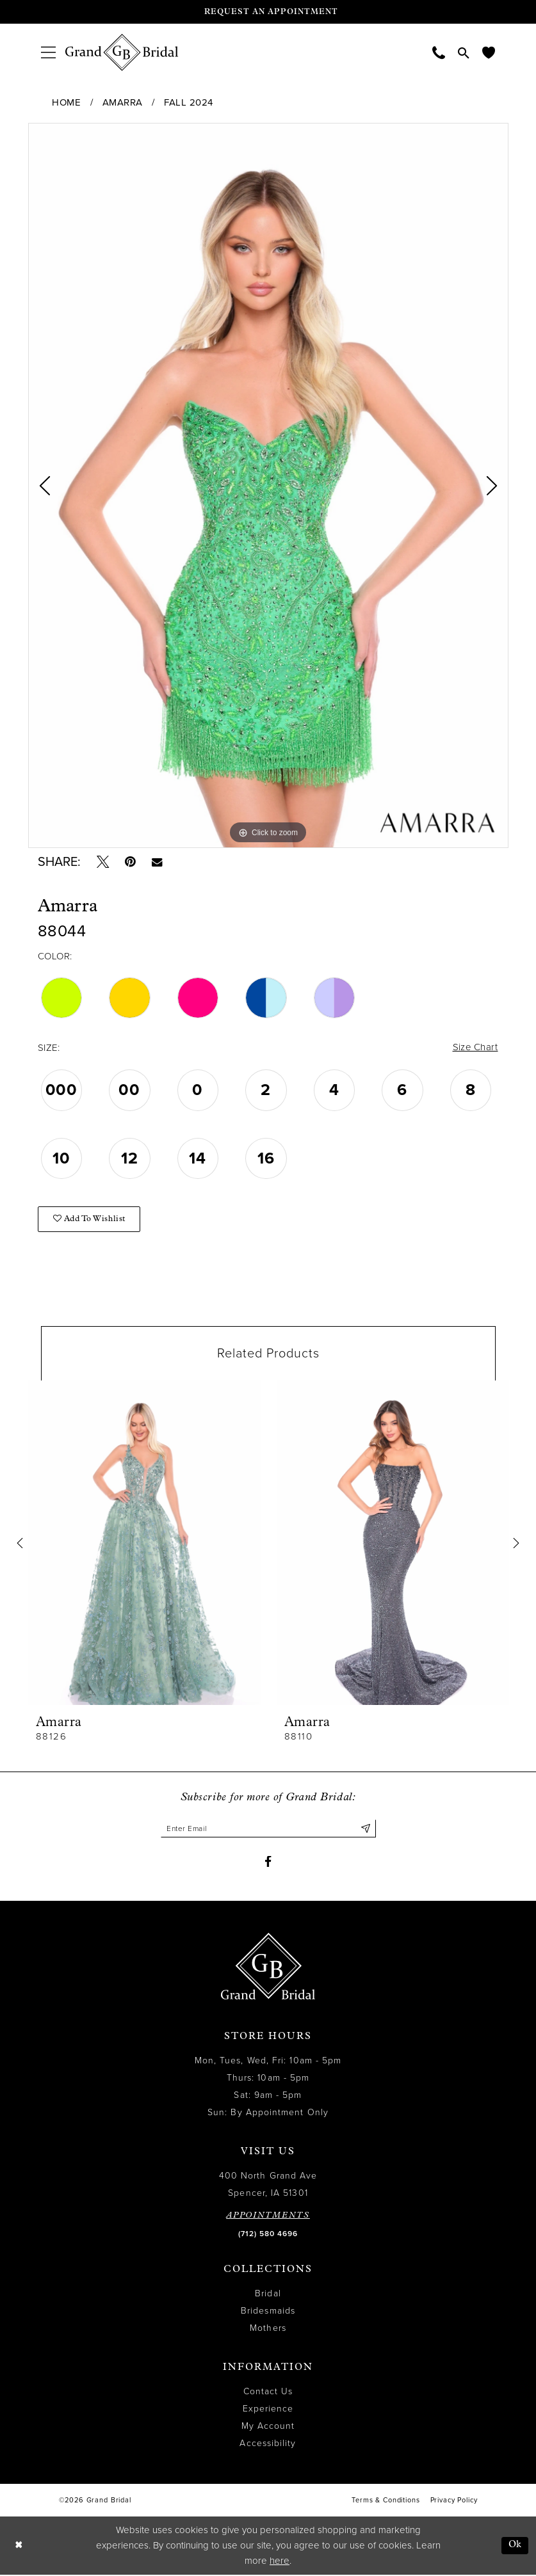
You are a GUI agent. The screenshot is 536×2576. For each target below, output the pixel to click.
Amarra (122, 102)
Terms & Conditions (385, 2501)
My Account (268, 2426)
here (279, 2562)
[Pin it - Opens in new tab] (131, 862)
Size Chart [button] (475, 1048)
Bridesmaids (268, 2311)
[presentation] (144, 1543)
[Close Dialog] (18, 2546)
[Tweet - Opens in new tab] (103, 862)
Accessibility (268, 2443)
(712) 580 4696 (268, 2234)
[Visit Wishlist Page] (488, 52)
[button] (48, 52)
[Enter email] (268, 1829)
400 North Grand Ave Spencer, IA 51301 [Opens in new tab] (268, 2185)
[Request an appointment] (268, 12)
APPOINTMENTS (268, 2216)
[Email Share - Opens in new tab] (157, 862)
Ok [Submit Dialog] (515, 2546)
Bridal (267, 2294)
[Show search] (463, 52)
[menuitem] (48, 52)
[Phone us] (438, 52)
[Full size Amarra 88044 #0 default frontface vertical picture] (268, 485)
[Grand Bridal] (122, 52)
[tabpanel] (268, 485)
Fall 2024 (188, 102)
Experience (268, 2409)
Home (66, 102)
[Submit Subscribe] (365, 1829)
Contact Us (268, 2392)
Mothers (268, 2328)
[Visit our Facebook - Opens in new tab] (268, 1863)
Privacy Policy (454, 2501)
